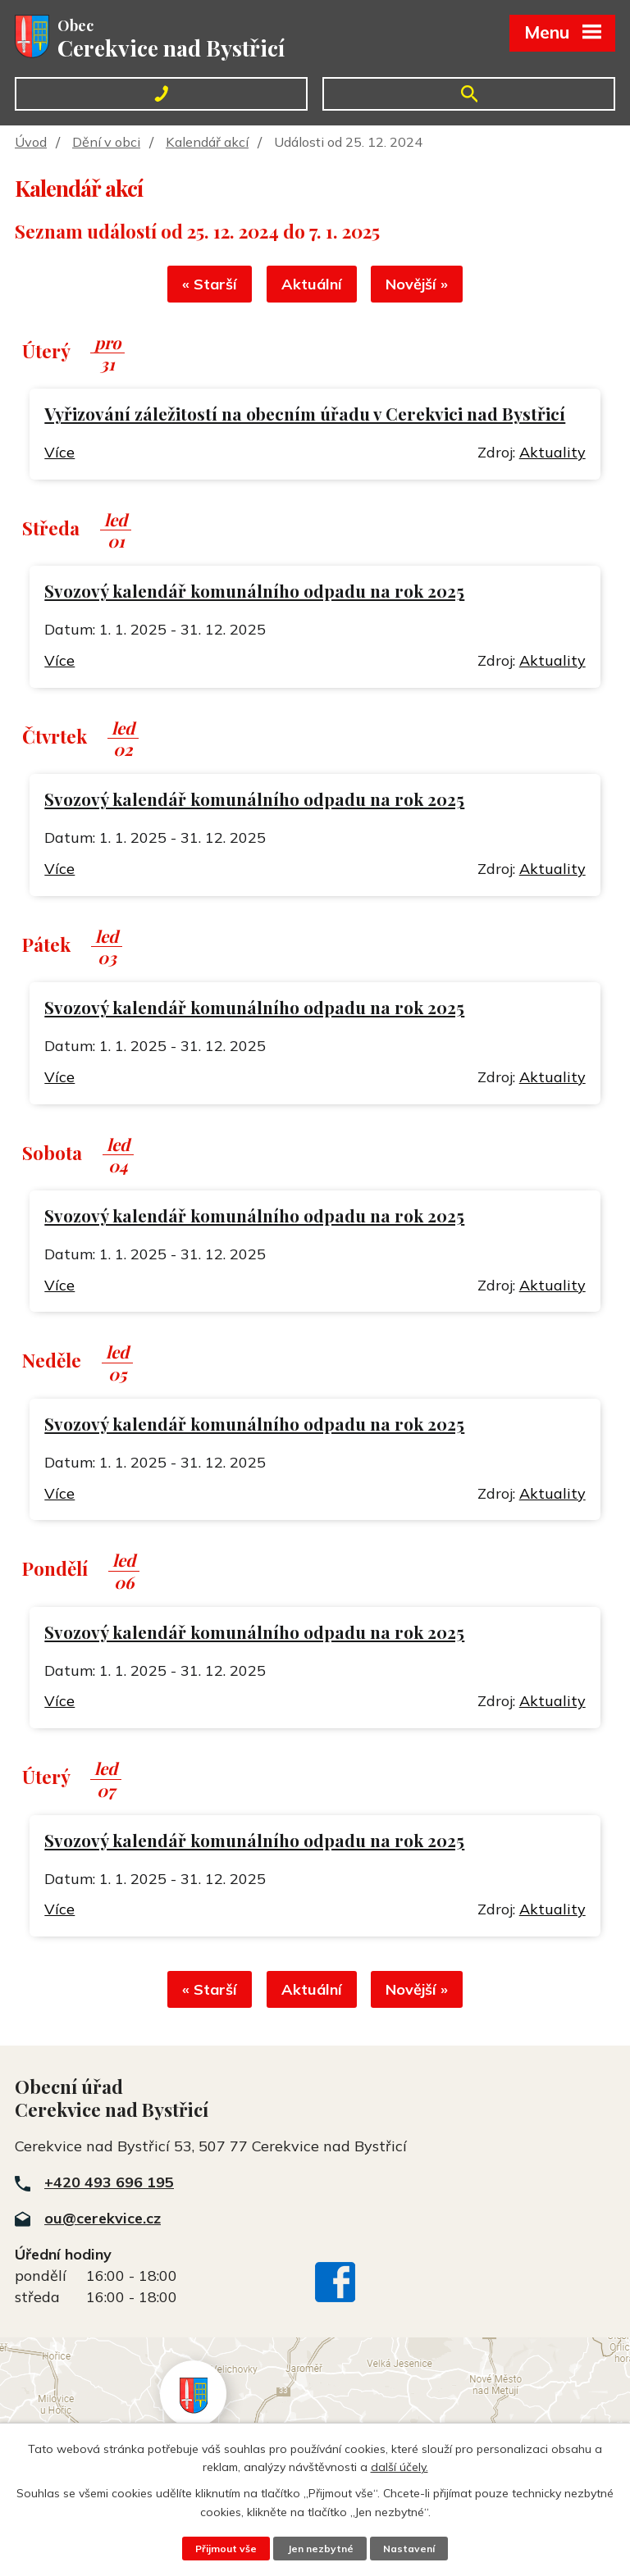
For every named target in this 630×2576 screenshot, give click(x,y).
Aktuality (552, 454)
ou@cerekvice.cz (102, 2223)
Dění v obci (106, 142)
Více (59, 454)
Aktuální (311, 286)
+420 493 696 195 (109, 2187)
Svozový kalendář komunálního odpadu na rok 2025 (254, 594)
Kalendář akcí (207, 142)
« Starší (205, 286)
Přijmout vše (223, 2548)
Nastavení (412, 2548)
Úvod (31, 142)
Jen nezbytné (320, 2548)
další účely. (399, 2466)
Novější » (421, 286)
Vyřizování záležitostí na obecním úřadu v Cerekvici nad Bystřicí (304, 417)
